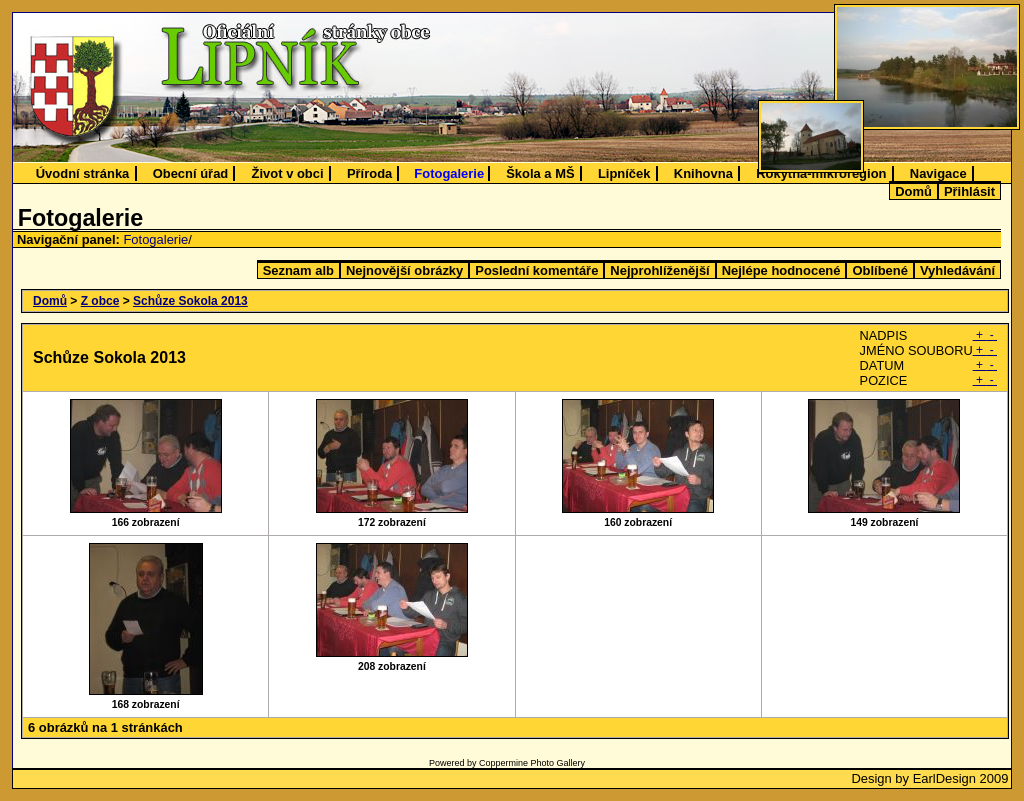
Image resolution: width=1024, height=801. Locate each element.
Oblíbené (879, 270)
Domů (913, 191)
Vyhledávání (957, 270)
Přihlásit (969, 191)
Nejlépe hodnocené (781, 270)
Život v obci (288, 173)
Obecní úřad (191, 173)
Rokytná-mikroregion (821, 173)
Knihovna (703, 173)
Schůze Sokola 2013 (190, 301)
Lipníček (624, 173)
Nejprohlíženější (659, 270)
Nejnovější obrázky (404, 270)
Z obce (100, 301)
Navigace (938, 173)
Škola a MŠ (540, 173)
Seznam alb (298, 270)
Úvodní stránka (83, 173)
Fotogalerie (449, 173)
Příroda (369, 173)
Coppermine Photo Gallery (532, 763)
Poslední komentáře (536, 270)
